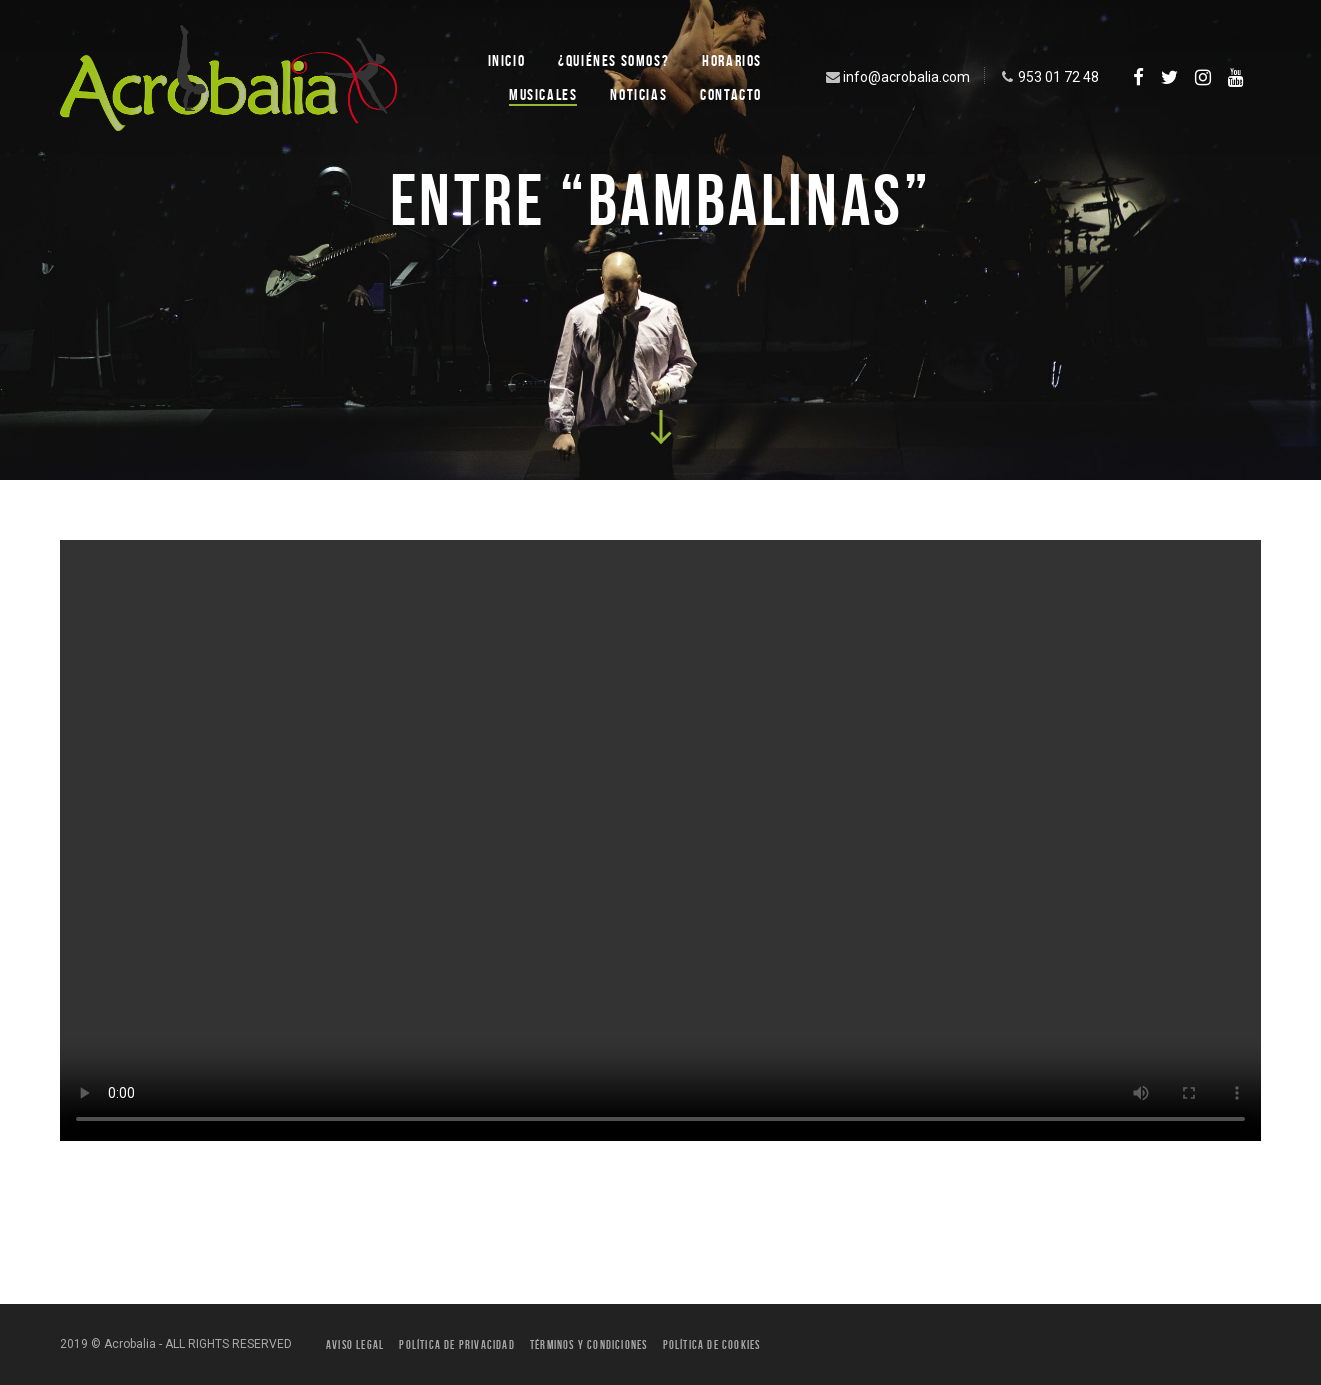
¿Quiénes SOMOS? (613, 60)
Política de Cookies (712, 1344)
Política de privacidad (456, 1344)
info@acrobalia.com (896, 77)
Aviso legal (355, 1344)
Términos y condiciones (588, 1344)
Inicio (507, 60)
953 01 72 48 (1048, 77)
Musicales (543, 94)
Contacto (731, 94)
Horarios (732, 60)
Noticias (638, 94)
